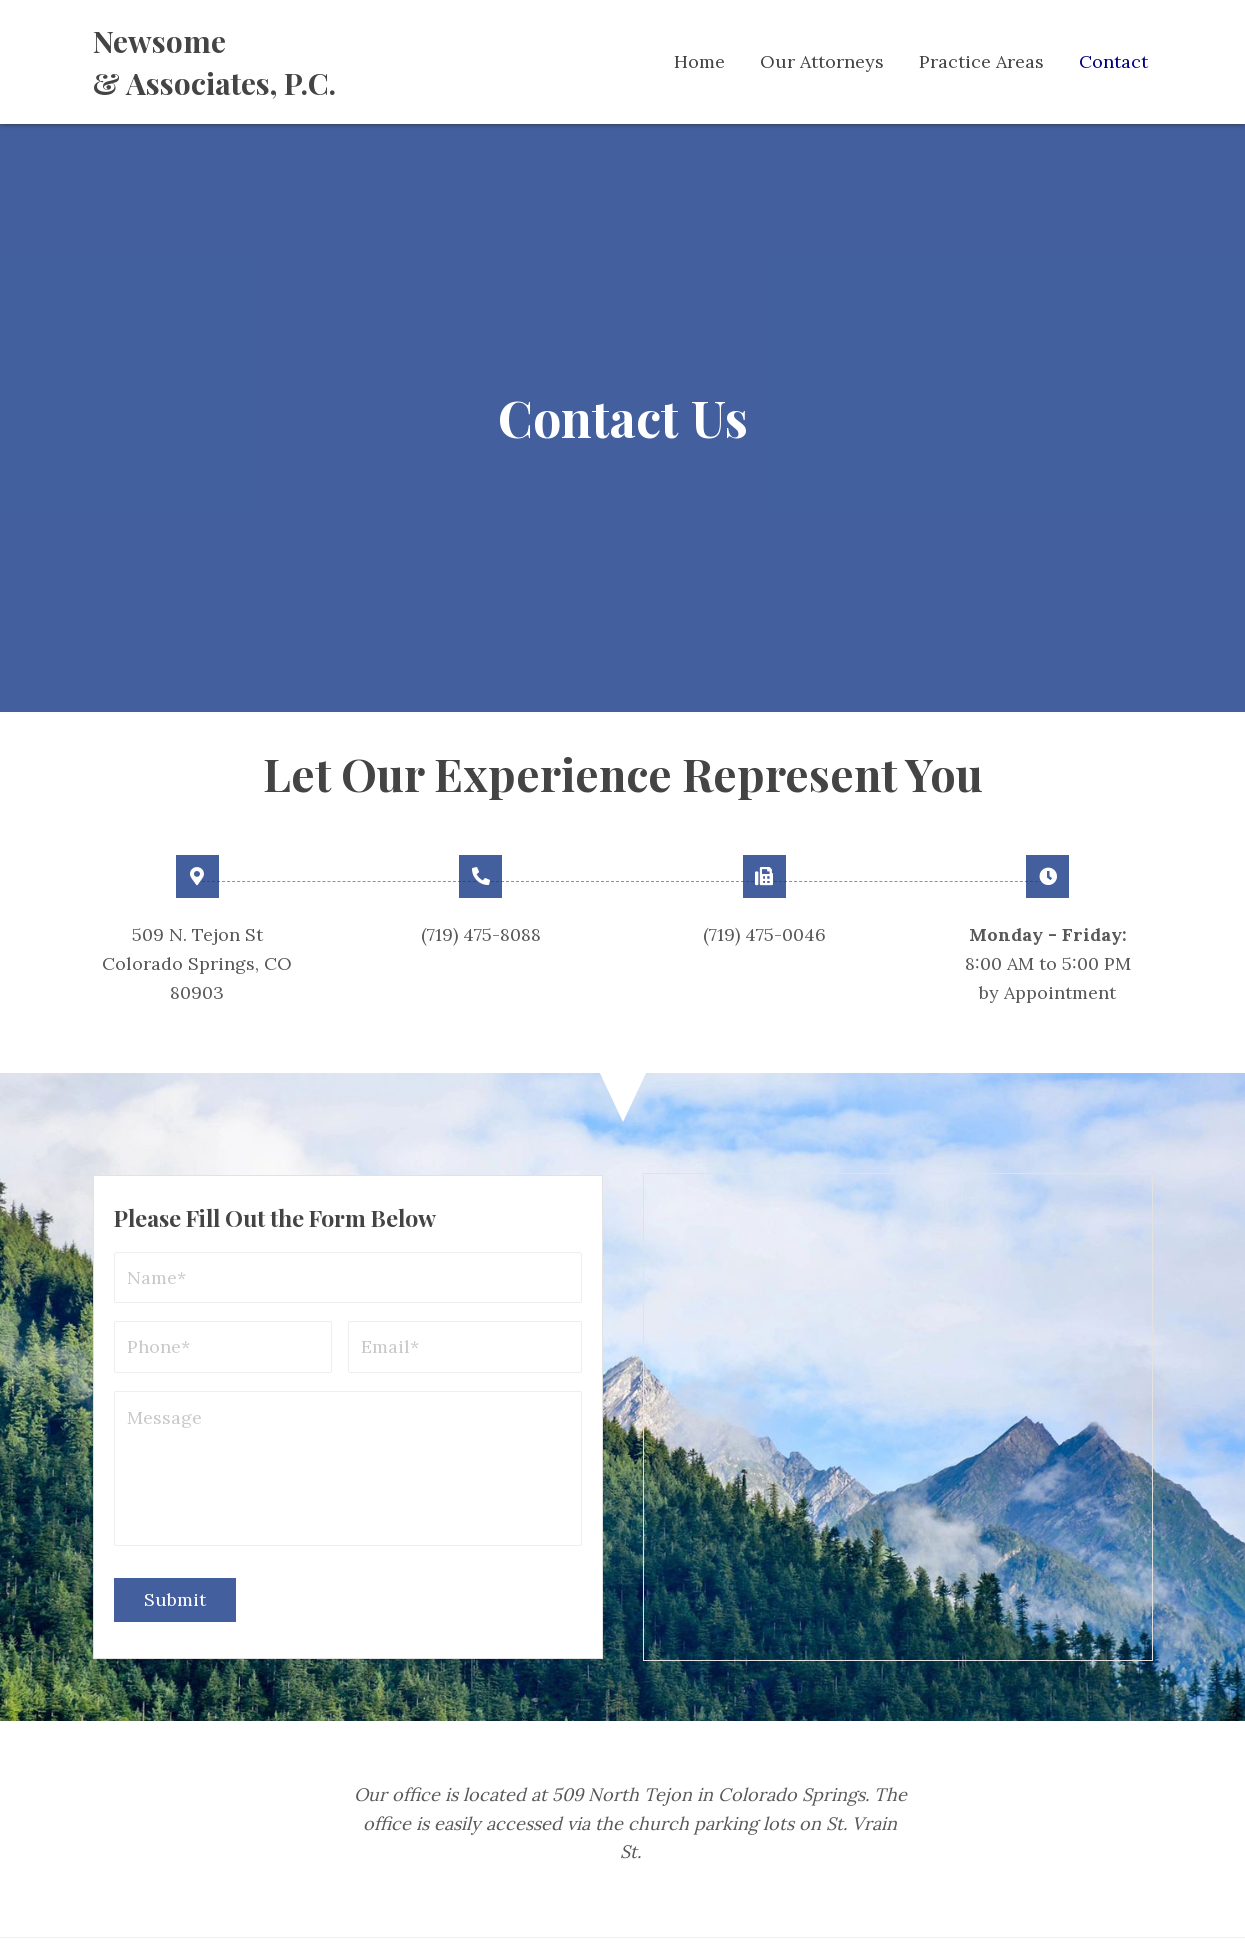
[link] (699, 62)
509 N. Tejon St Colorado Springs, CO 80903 (197, 963)
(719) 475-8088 (481, 934)
